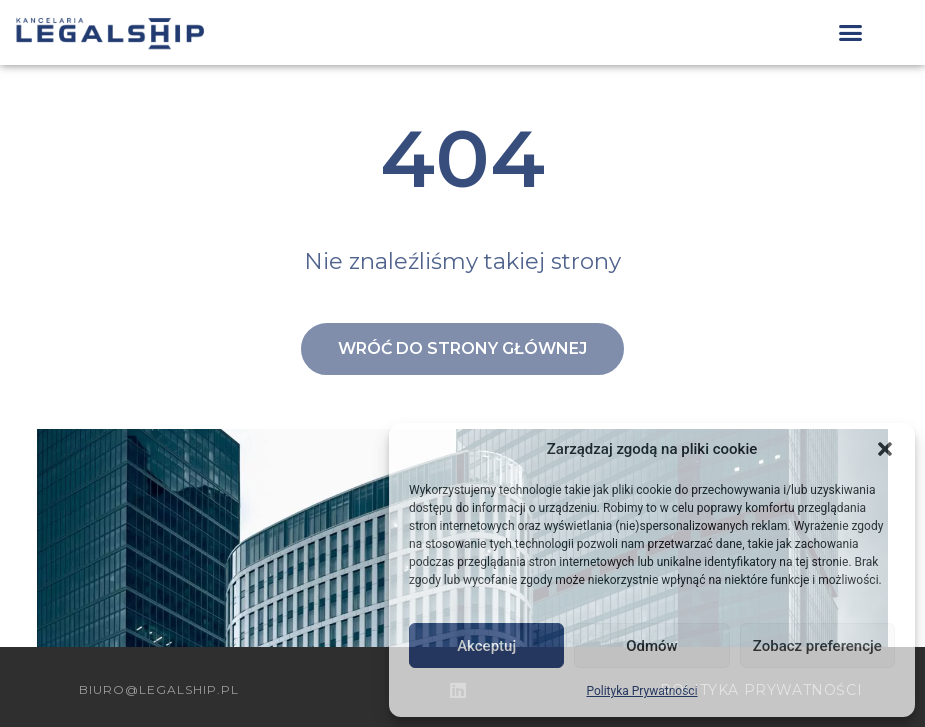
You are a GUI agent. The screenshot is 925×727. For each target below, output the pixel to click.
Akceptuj (486, 646)
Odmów (652, 646)
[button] (885, 449)
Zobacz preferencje (817, 646)
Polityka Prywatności (641, 691)
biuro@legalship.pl (159, 689)
